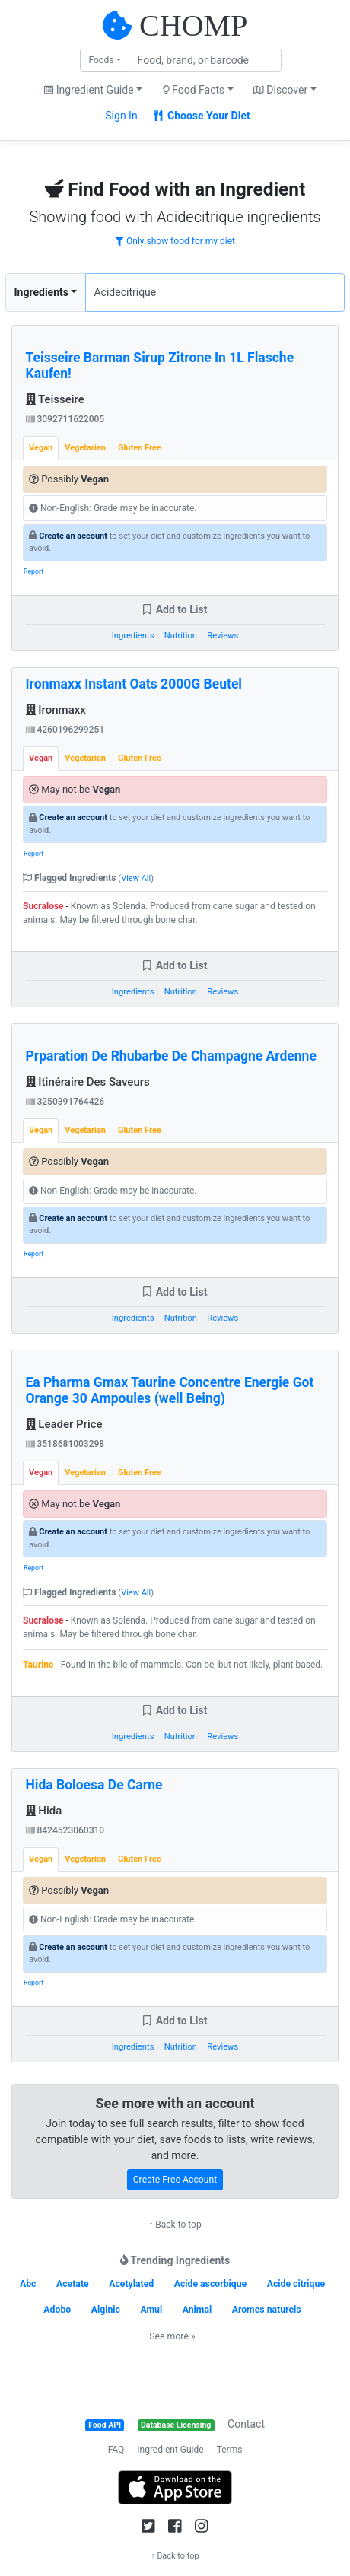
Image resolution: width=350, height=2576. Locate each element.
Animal (197, 2309)
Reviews (222, 636)
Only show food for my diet (175, 241)
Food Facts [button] (194, 90)
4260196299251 (65, 729)
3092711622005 (65, 419)
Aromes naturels (266, 2309)
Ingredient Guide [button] (88, 90)
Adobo (57, 2309)
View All (136, 878)
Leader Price (64, 1424)
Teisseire (55, 399)
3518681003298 (65, 1444)
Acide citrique (296, 2284)
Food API (104, 2425)
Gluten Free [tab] (139, 448)
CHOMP (193, 25)
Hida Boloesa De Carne (94, 1784)
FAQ (116, 2449)
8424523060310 (65, 1830)
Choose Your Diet (202, 116)
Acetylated (131, 2284)
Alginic (105, 2309)
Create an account (73, 536)
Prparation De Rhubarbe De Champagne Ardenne (171, 1056)
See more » (172, 2336)
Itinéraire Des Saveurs (88, 1082)
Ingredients (41, 292)
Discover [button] (280, 90)
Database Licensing (176, 2425)
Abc (28, 2284)
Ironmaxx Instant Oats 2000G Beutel (134, 684)
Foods (100, 60)
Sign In (121, 116)
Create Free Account (175, 2179)
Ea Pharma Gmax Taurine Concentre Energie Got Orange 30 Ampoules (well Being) (170, 1390)
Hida (44, 1811)
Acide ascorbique (210, 2284)
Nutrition (180, 636)
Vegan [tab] (40, 448)
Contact (246, 2424)
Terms (230, 2449)
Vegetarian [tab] (85, 448)
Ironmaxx (56, 710)
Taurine (38, 1664)
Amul (151, 2309)
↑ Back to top (174, 2224)
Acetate (72, 2284)
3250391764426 (65, 1101)
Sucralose (43, 906)
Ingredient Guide (170, 2449)
